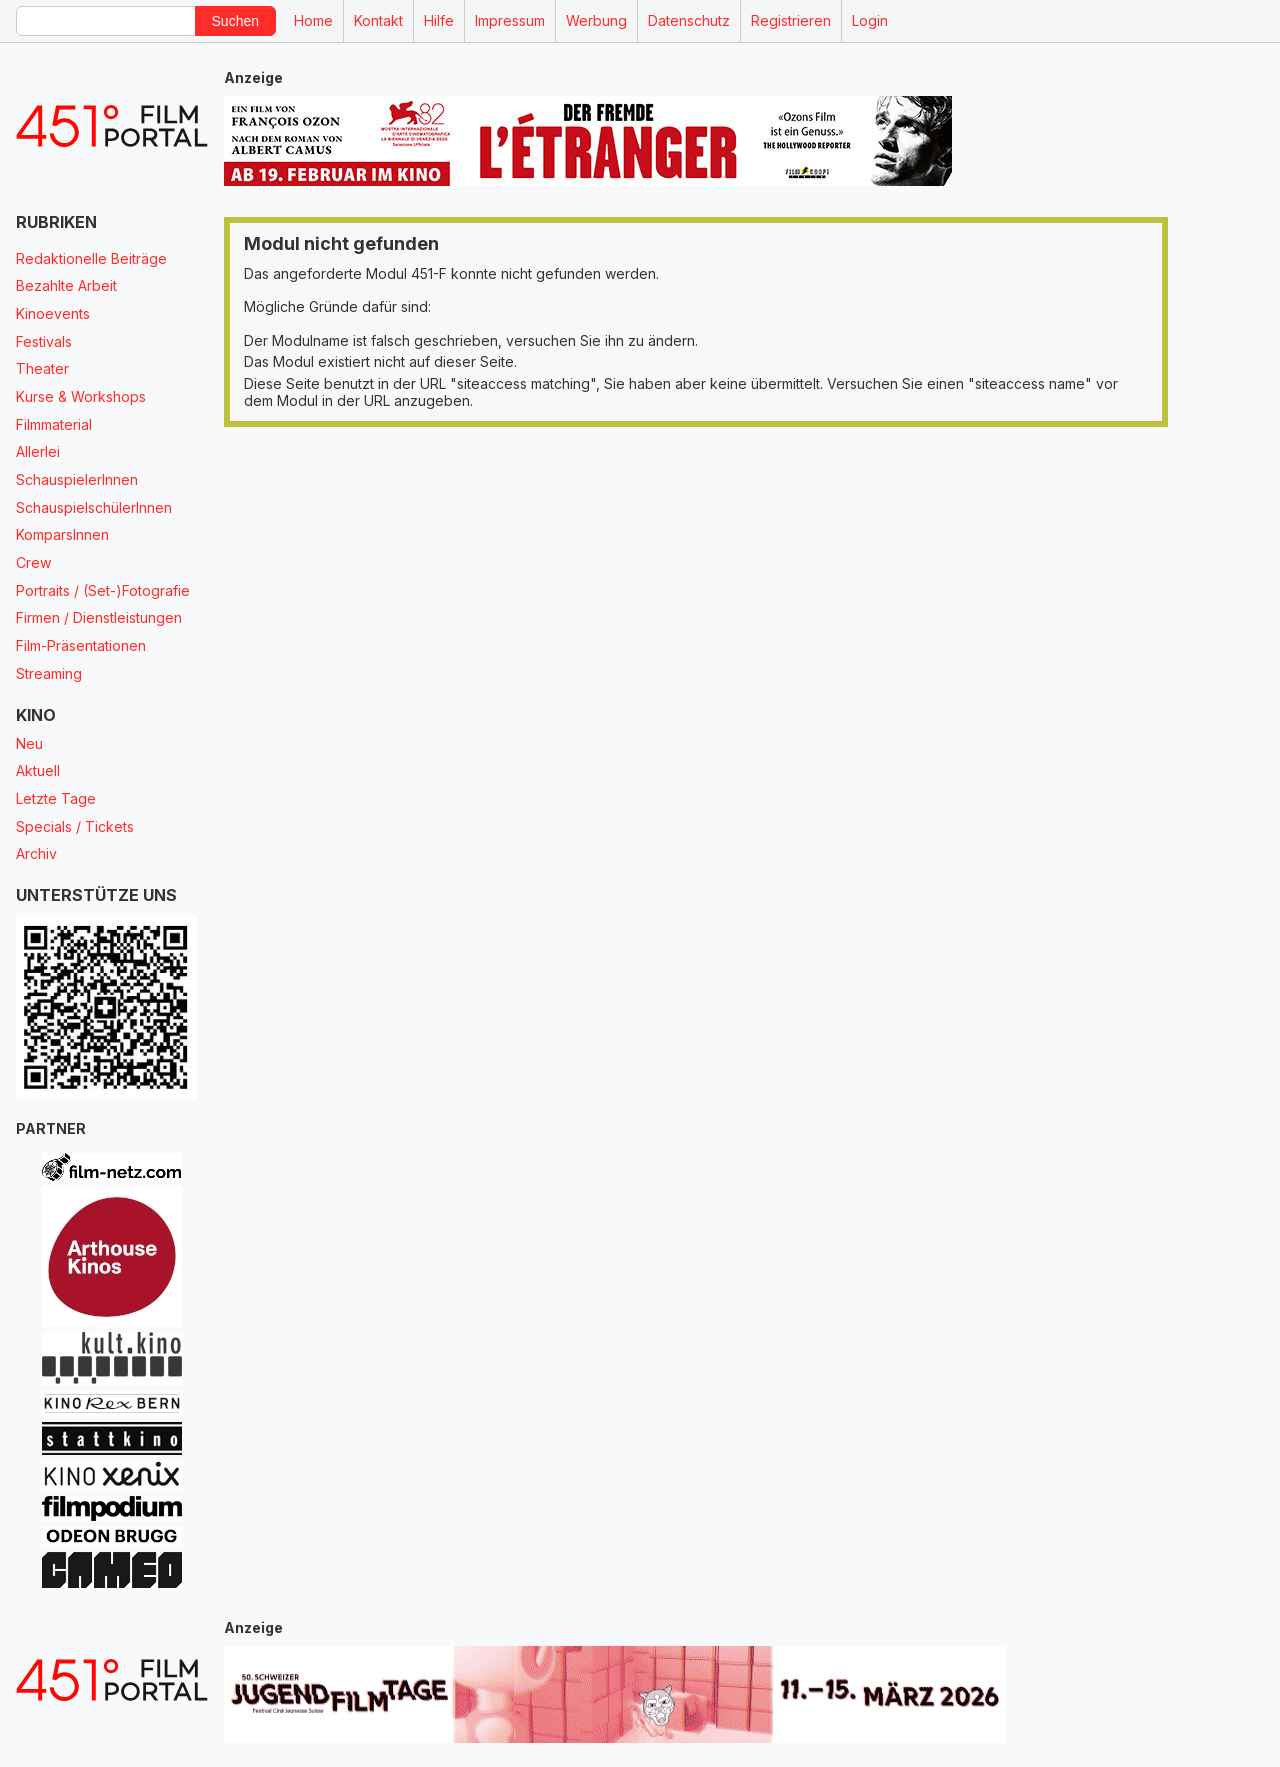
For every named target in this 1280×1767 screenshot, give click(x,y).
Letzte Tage (56, 798)
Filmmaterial (54, 424)
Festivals (44, 341)
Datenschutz (689, 20)
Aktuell (38, 770)
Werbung (596, 20)
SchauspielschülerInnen (94, 507)
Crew (33, 562)
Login (870, 20)
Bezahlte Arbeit (66, 285)
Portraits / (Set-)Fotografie (103, 590)
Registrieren (791, 20)
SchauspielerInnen (77, 479)
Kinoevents (53, 313)
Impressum (510, 20)
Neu (29, 743)
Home (313, 20)
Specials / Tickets (75, 826)
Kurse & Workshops (81, 396)
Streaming (49, 673)
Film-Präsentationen (81, 645)
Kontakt (378, 20)
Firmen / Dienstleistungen (99, 617)
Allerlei (38, 451)
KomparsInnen (62, 534)
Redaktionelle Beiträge (91, 258)
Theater (42, 368)
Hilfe (439, 20)
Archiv (36, 853)
